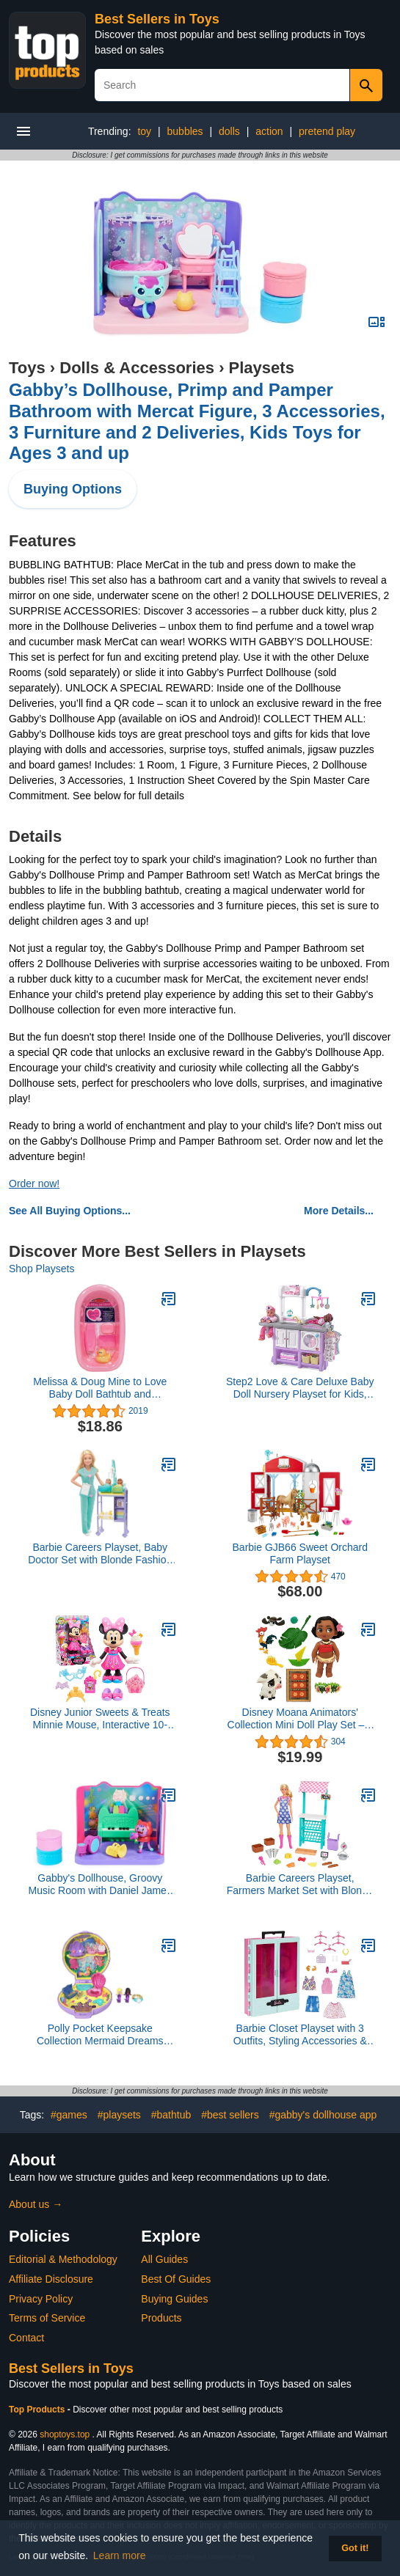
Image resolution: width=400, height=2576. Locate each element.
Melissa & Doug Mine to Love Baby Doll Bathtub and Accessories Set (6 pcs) (100, 1388)
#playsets (119, 2115)
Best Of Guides (176, 2279)
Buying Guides (174, 2299)
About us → (35, 2204)
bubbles (185, 131)
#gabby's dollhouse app (323, 2115)
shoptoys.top (65, 2434)
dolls (229, 131)
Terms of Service (47, 2318)
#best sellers (230, 2115)
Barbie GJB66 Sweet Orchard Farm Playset (300, 1553)
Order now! (34, 1183)
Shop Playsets (42, 1268)
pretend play (327, 131)
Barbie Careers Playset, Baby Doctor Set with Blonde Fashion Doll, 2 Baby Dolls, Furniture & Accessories (100, 1553)
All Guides (164, 2259)
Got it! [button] (354, 2548)
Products (161, 2318)
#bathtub (171, 2115)
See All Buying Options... (70, 1211)
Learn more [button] (119, 2555)
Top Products (38, 2409)
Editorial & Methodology (63, 2259)
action (269, 131)
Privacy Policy (41, 2299)
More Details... (339, 1211)
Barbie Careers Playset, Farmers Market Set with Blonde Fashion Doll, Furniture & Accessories (300, 1884)
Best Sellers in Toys (157, 19)
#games (69, 2115)
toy (144, 131)
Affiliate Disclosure (51, 2279)
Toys (27, 368)
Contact (26, 2338)
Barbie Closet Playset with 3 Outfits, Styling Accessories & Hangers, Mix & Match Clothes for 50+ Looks (299, 2034)
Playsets (261, 368)
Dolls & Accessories (136, 368)
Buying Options (72, 489)
